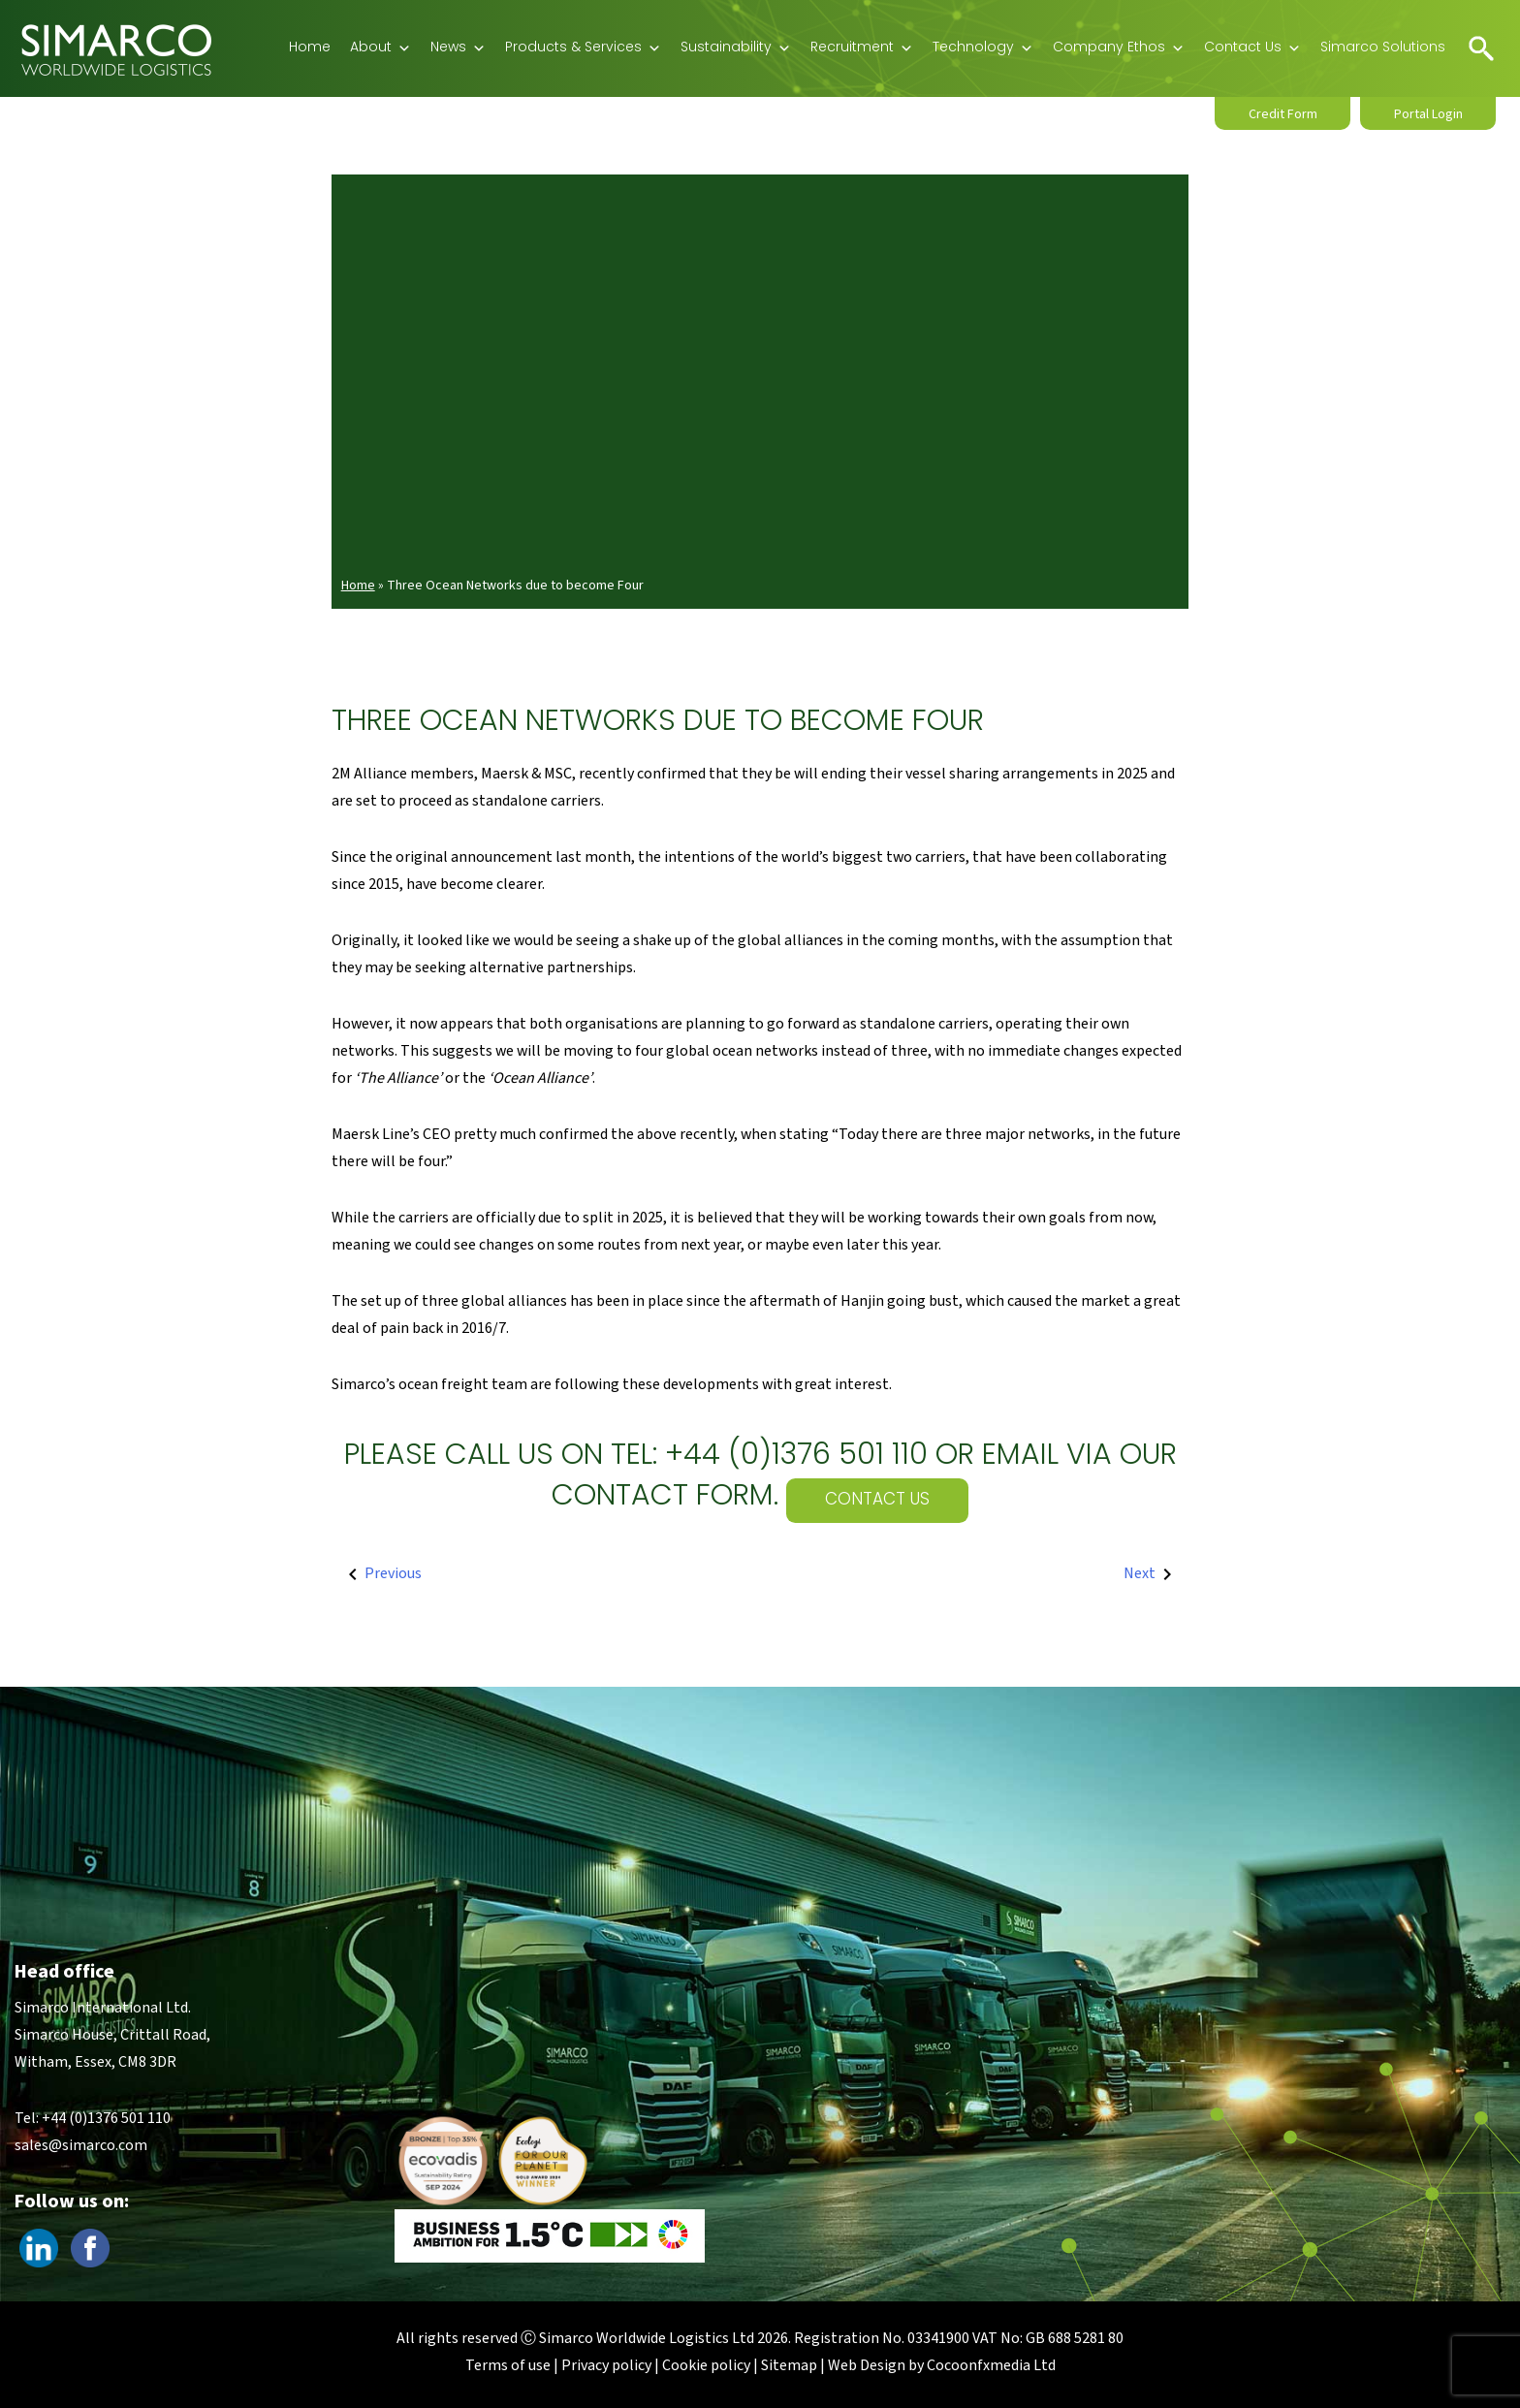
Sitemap (789, 2365)
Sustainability (736, 48)
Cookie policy (706, 2365)
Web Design (866, 2365)
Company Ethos (1119, 48)
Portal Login (1428, 114)
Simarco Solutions (1382, 48)
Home (310, 48)
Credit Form (1283, 114)
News (458, 48)
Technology (983, 48)
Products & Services (583, 48)
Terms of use (508, 2365)
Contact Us (1252, 48)
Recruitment (861, 48)
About (380, 48)
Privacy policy (606, 2365)
